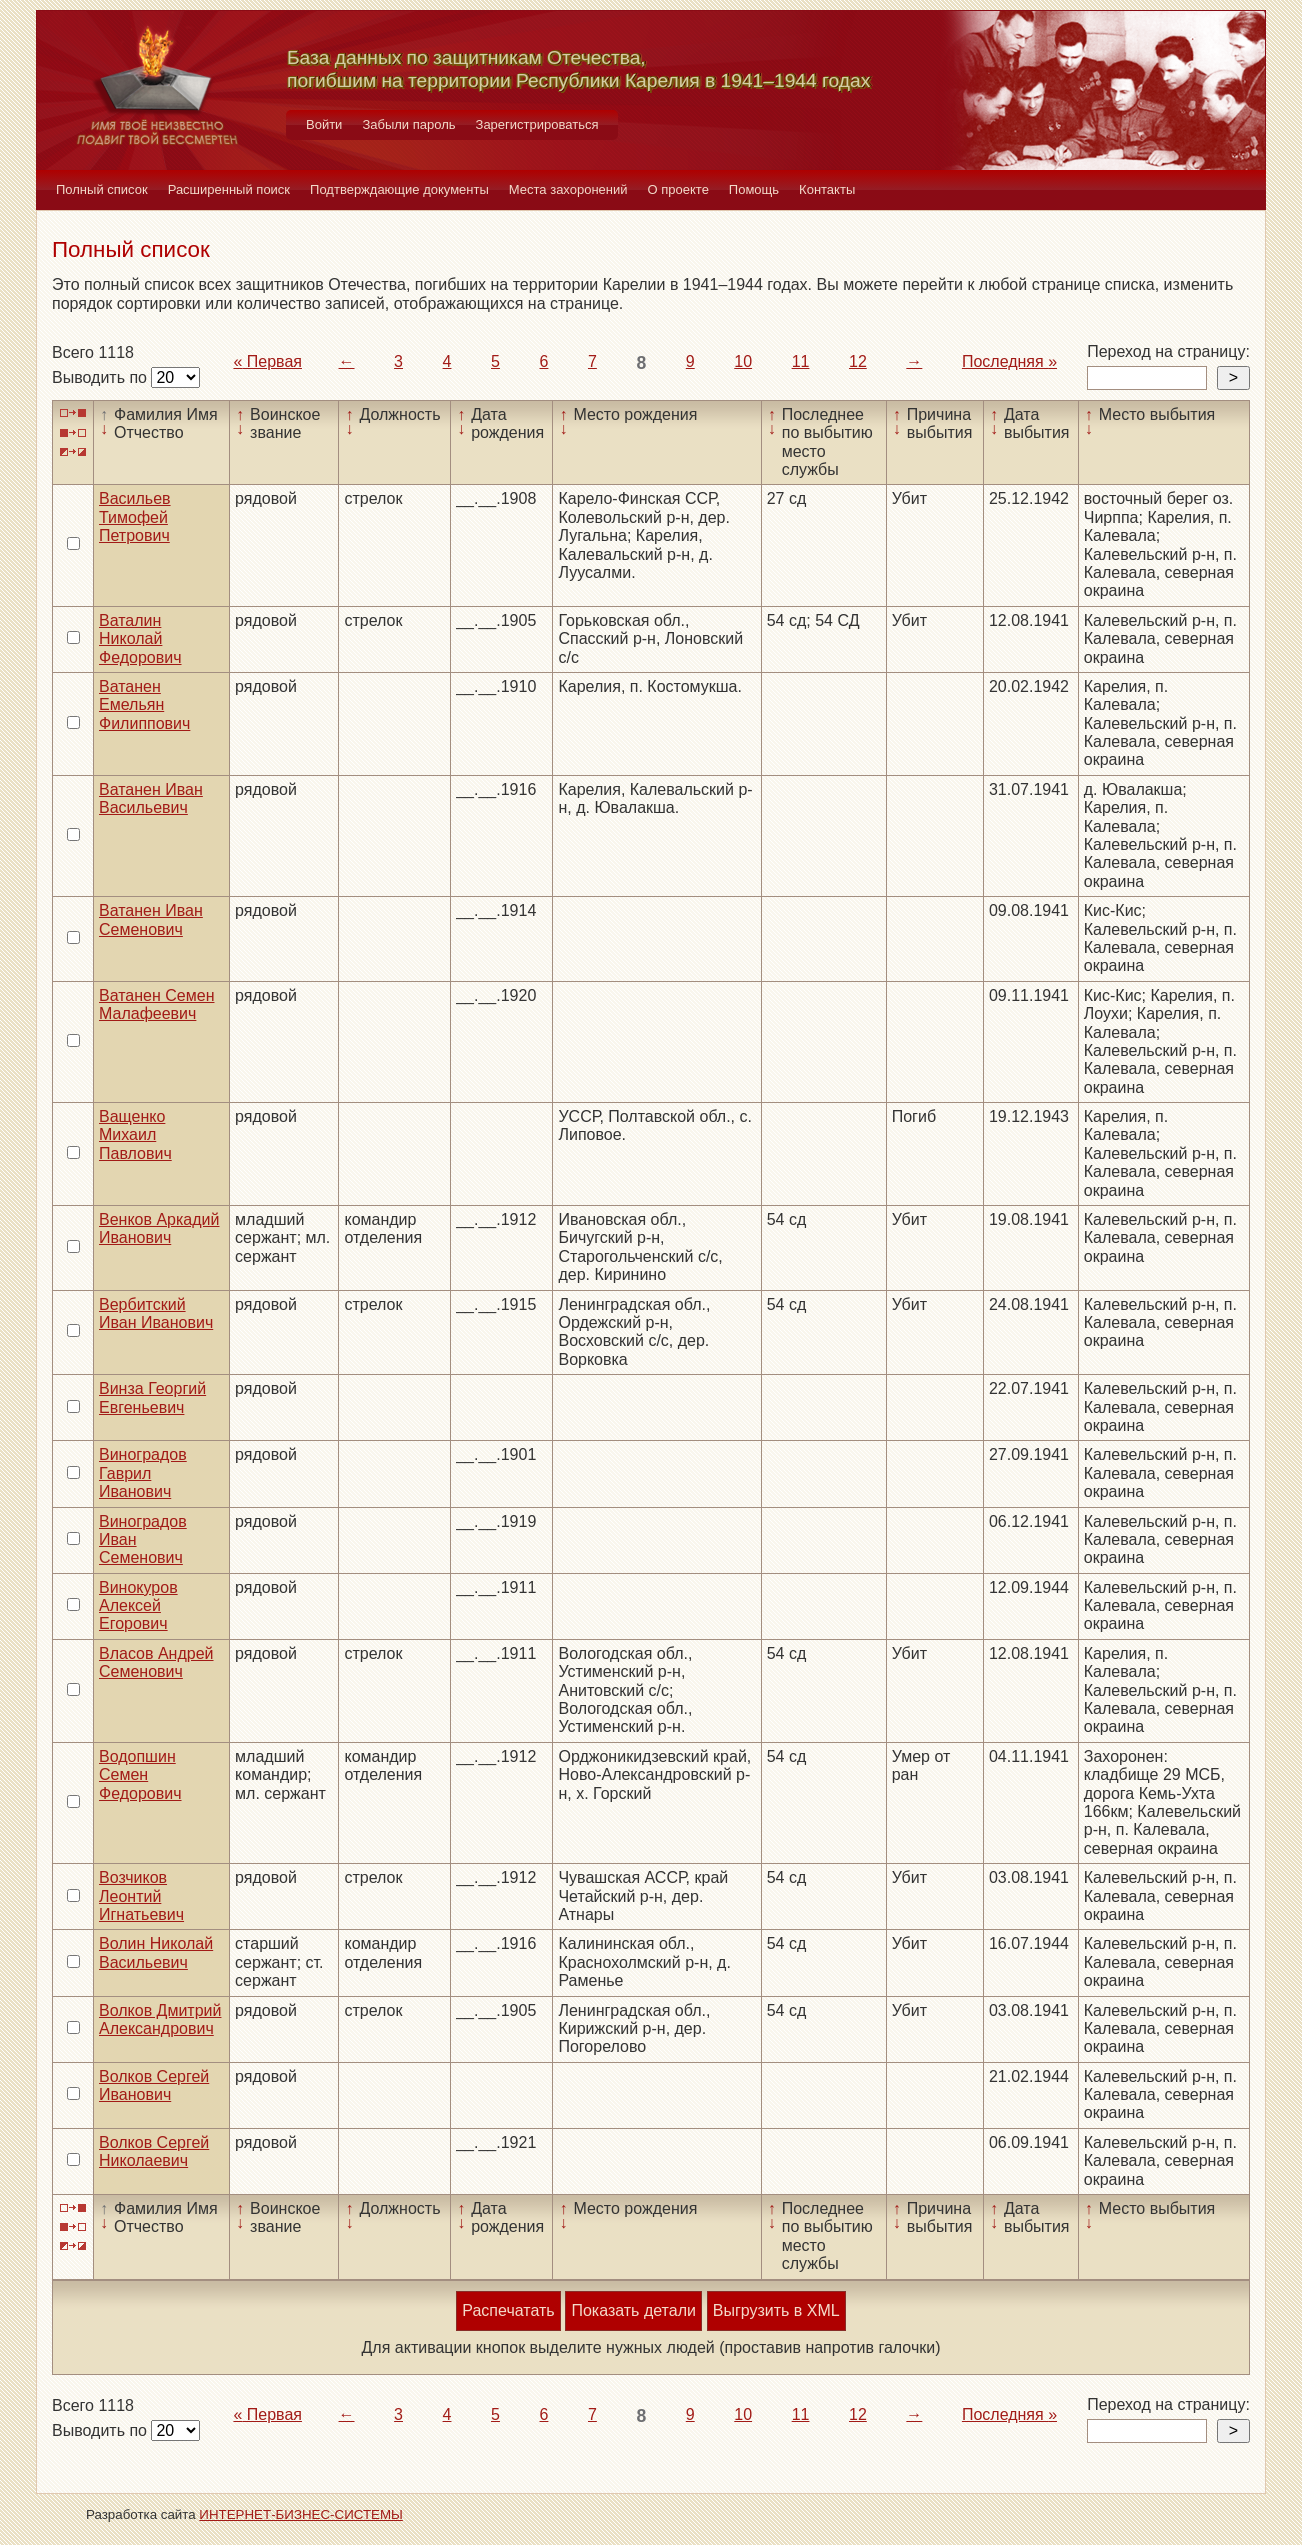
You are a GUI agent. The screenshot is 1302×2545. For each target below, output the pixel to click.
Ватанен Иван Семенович (151, 919)
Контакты (827, 189)
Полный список (102, 189)
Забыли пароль (408, 124)
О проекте (678, 189)
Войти (324, 124)
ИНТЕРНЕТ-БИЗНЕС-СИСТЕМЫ (301, 2514)
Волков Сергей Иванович (154, 2085)
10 (743, 361)
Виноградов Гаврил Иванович (143, 1473)
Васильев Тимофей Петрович (135, 517)
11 (801, 361)
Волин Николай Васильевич (156, 1952)
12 (858, 361)
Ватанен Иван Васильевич (151, 798)
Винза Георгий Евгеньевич (152, 1397)
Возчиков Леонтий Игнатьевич (141, 1896)
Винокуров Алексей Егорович (138, 1606)
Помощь (754, 189)
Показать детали (633, 2310)
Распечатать (508, 2310)
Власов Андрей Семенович (156, 1662)
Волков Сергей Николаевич (154, 2151)
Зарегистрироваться (537, 124)
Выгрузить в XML (776, 2310)
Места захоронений (568, 189)
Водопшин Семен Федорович (140, 1775)
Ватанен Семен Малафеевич (156, 1004)
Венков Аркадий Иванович (159, 1228)
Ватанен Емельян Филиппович (144, 705)
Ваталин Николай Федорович (140, 639)
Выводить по (101, 377)
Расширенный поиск (229, 189)
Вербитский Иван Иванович (156, 1313)
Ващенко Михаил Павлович (135, 1135)
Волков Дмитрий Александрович (160, 2019)
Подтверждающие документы (399, 189)
